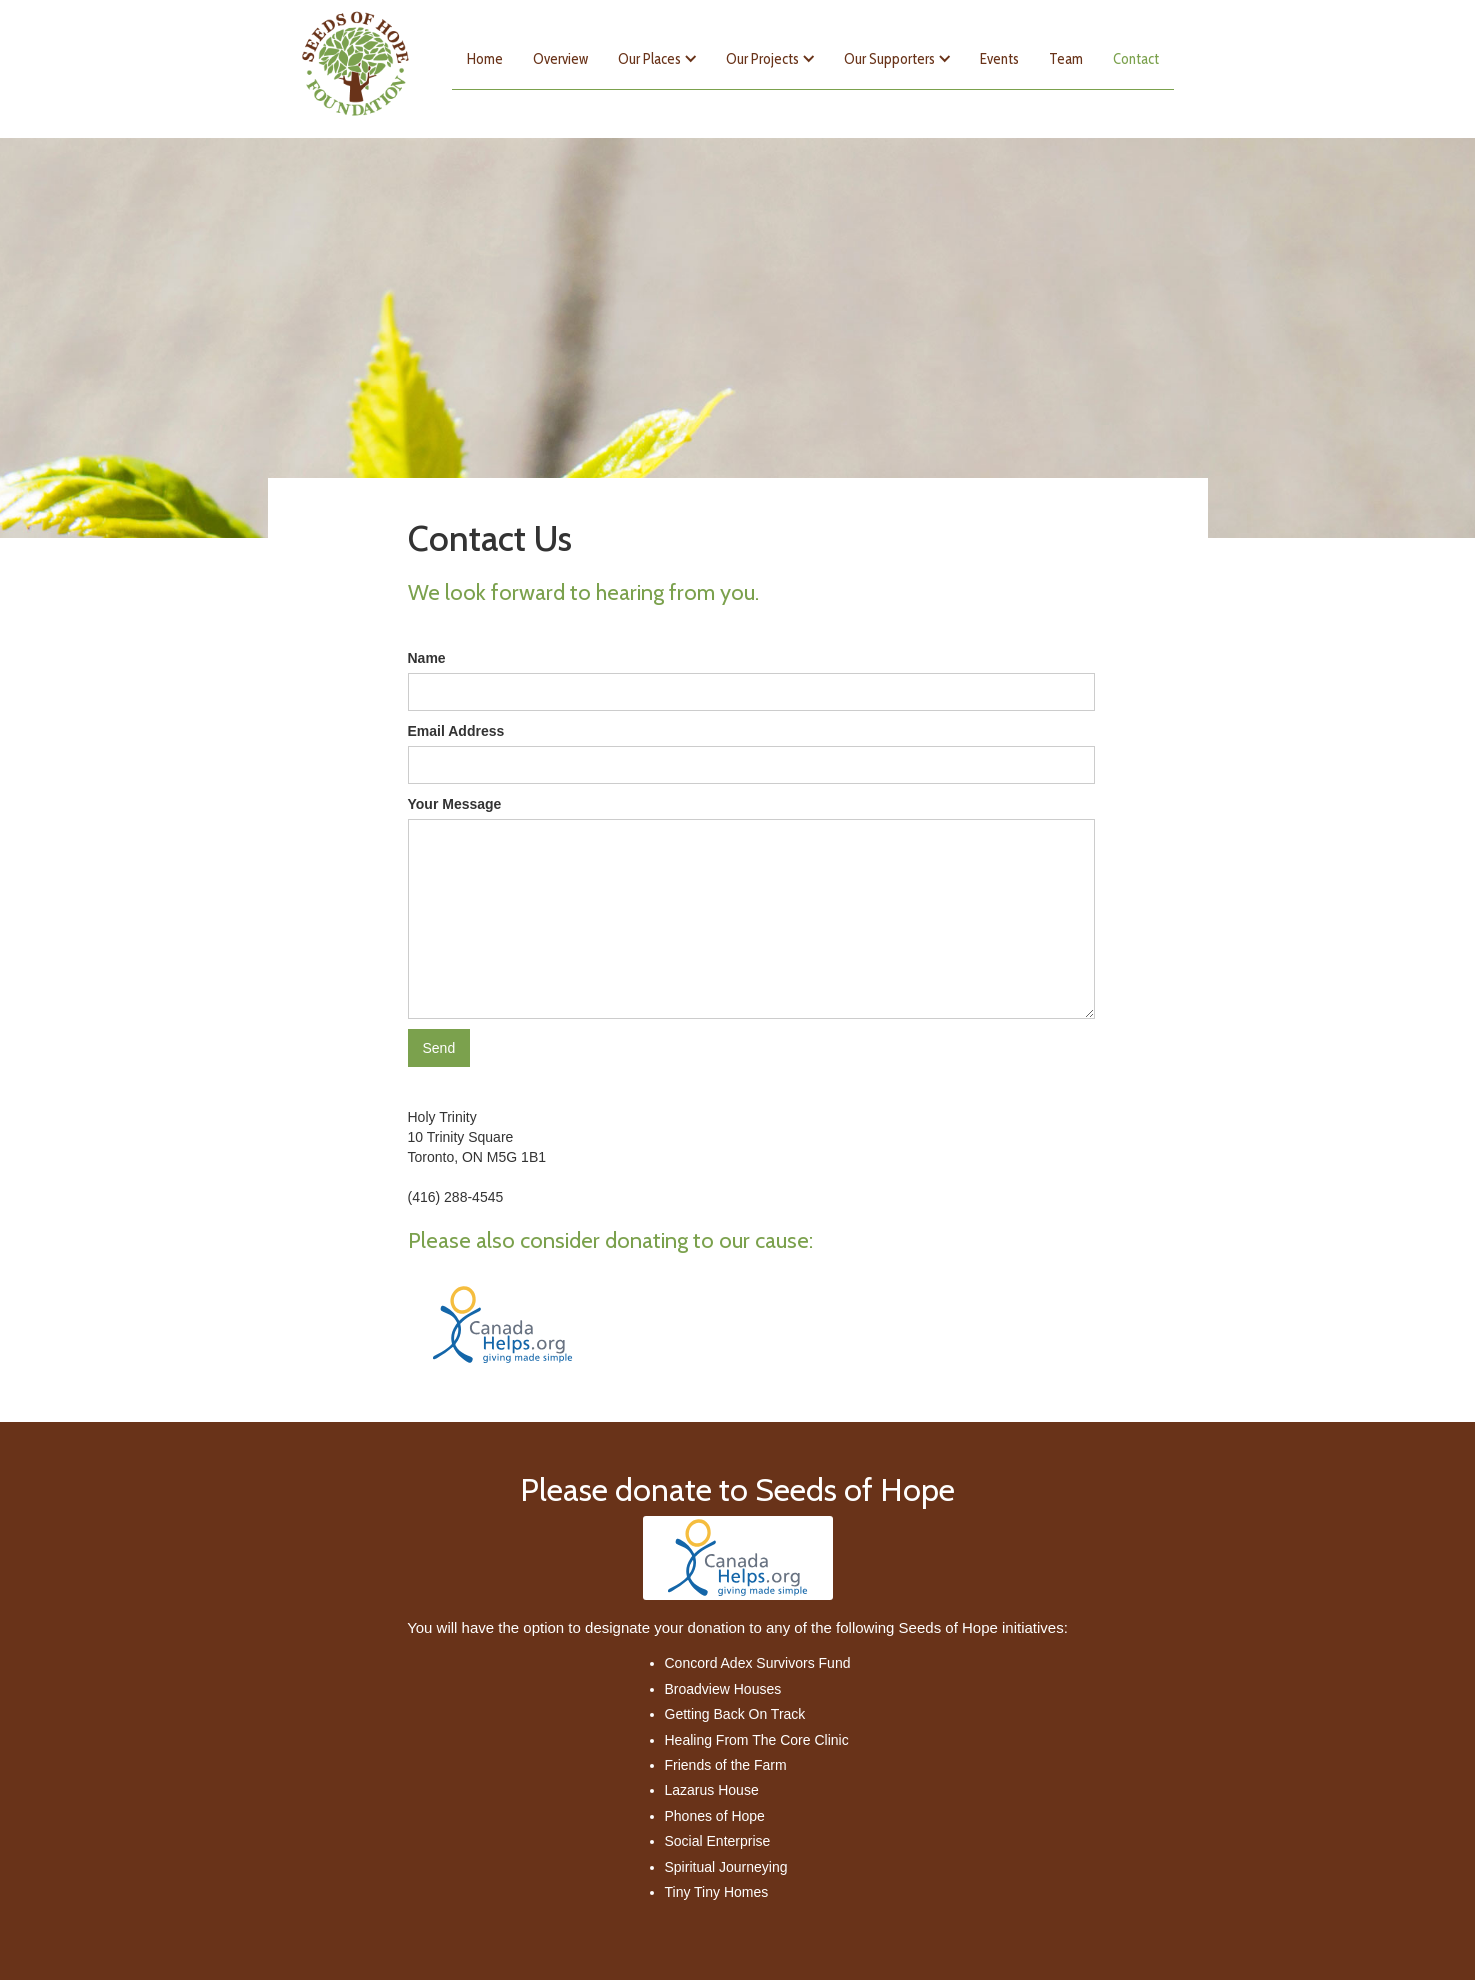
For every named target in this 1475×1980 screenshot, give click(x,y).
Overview (560, 59)
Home (485, 59)
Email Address (456, 731)
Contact (1136, 59)
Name (427, 658)
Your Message (455, 804)
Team (1066, 59)
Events (999, 59)
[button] (657, 59)
